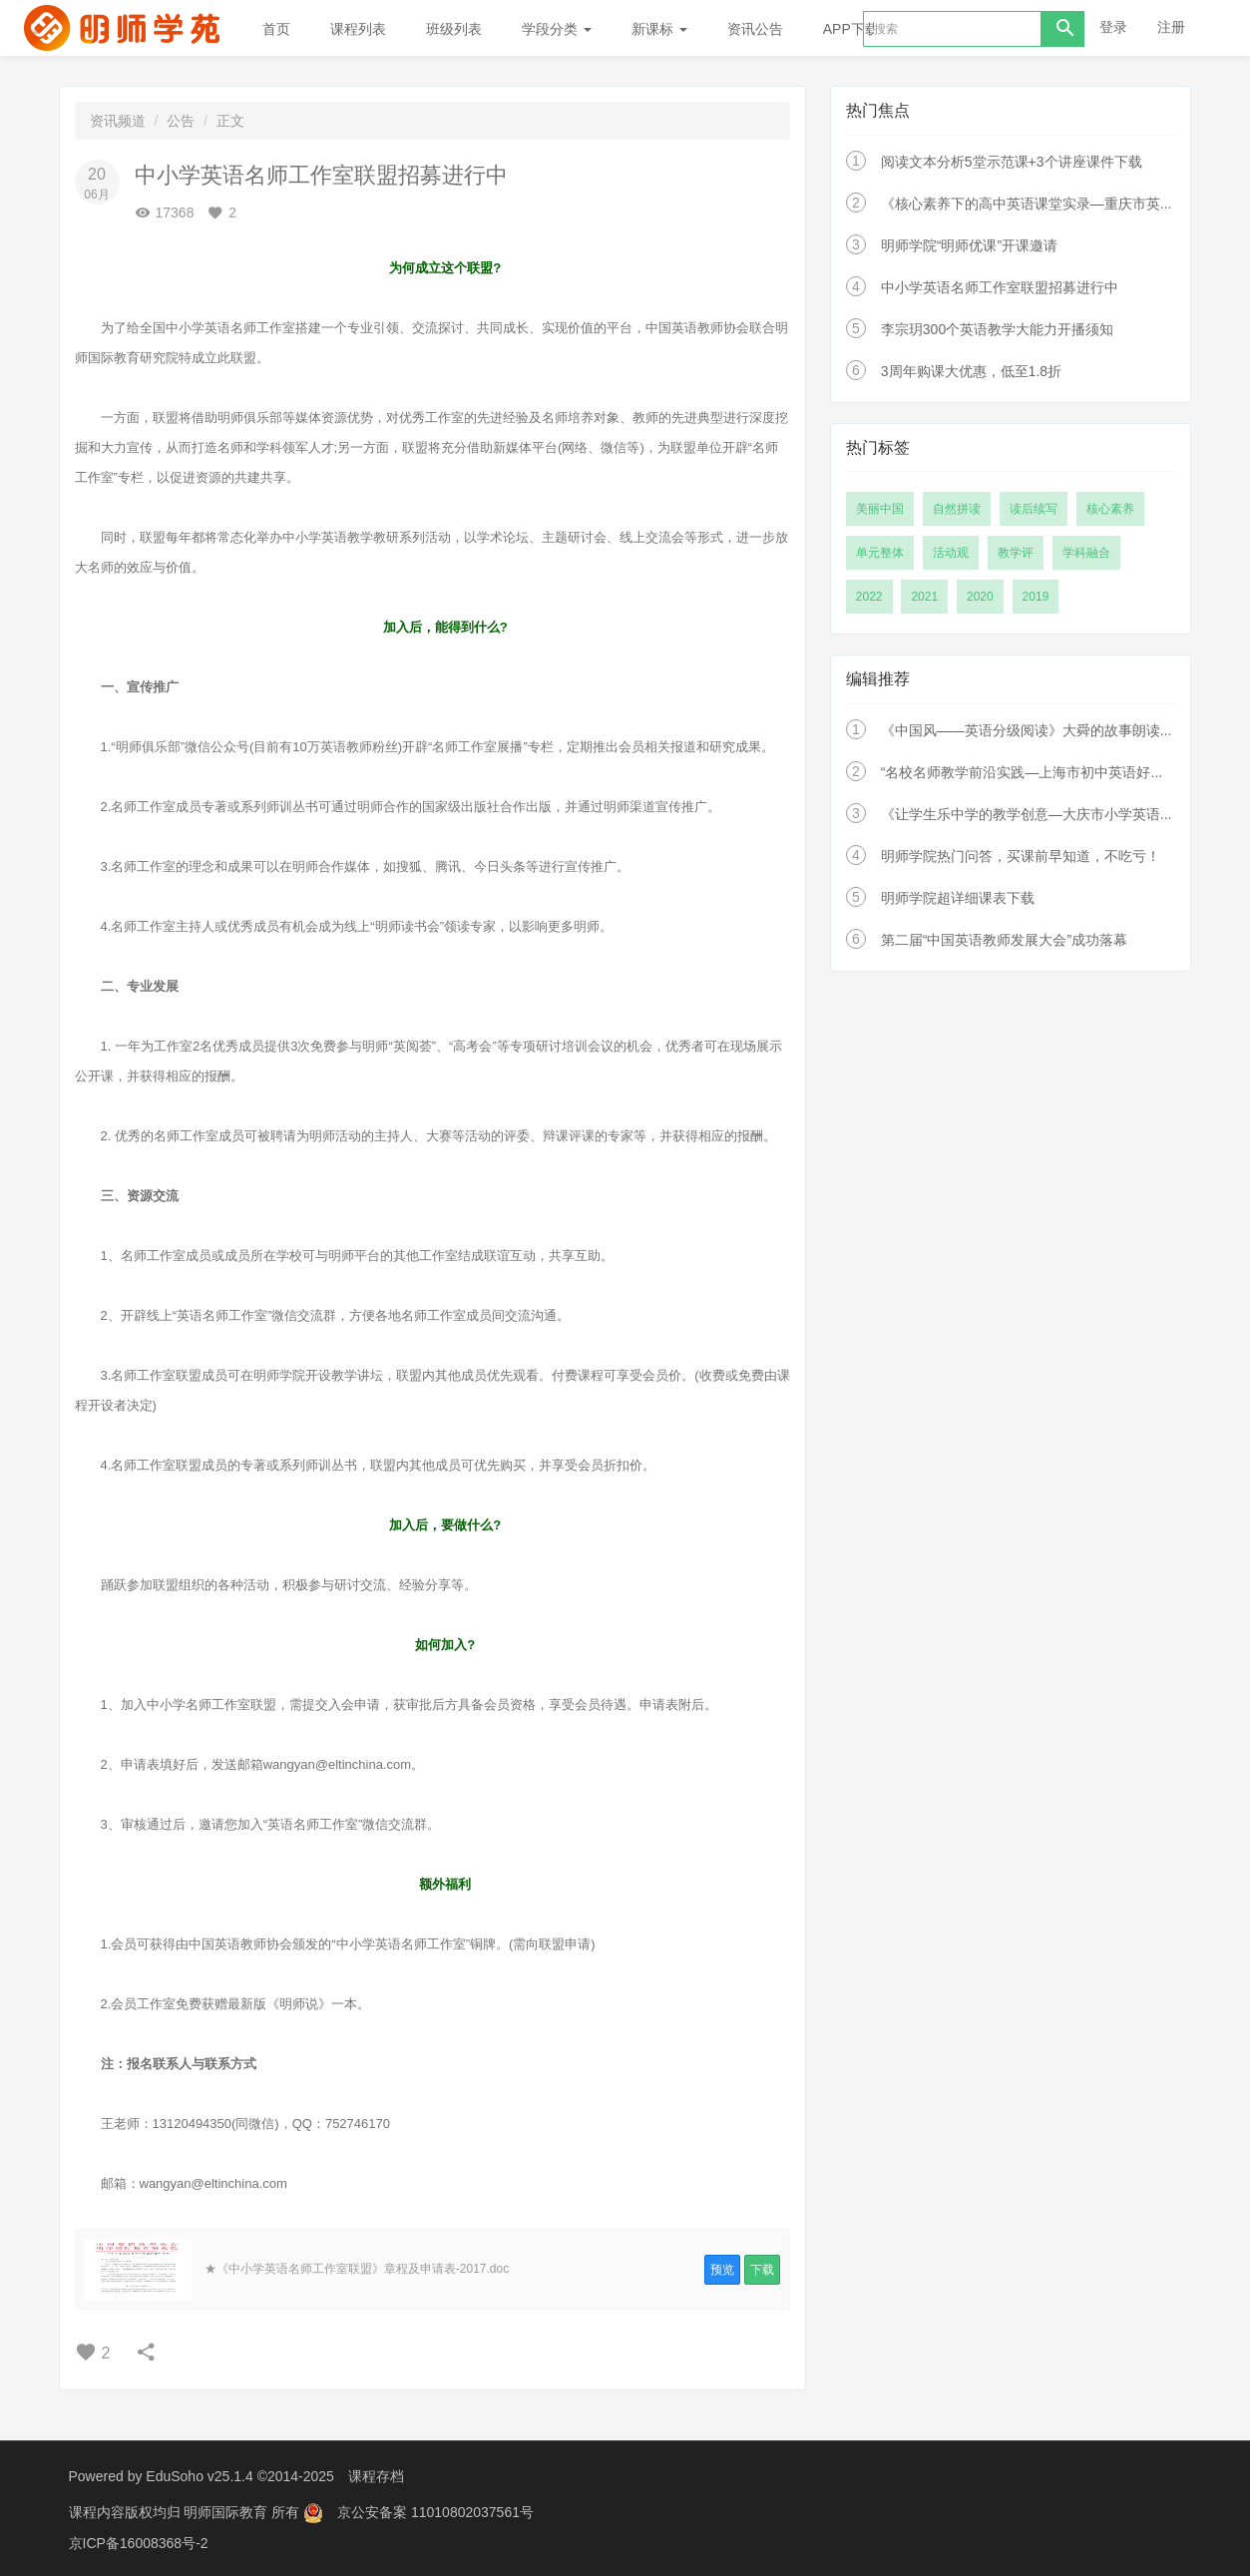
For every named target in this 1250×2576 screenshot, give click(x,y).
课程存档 (376, 2476)
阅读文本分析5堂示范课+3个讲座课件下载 (1011, 162)
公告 (181, 121)
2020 (980, 597)
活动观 (951, 553)
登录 (1113, 27)
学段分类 (557, 29)
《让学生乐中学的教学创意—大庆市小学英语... (1026, 814)
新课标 (659, 29)
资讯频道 (118, 121)
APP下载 (851, 29)
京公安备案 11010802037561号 (435, 2511)
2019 (1036, 597)
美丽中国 (880, 509)
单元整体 (880, 553)
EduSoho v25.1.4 (199, 2476)
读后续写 (1033, 509)
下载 (762, 2270)
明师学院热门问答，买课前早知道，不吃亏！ (1020, 856)
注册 (1171, 27)
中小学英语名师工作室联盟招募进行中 (999, 287)
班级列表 (454, 29)
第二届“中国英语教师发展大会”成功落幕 (1004, 940)
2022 (869, 597)
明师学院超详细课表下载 (958, 898)
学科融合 (1086, 553)
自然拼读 (957, 509)
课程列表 (358, 29)
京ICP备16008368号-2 (138, 2541)
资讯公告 (755, 29)
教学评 (1016, 553)
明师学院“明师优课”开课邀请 (969, 245)
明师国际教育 (227, 2511)
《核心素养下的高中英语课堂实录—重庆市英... (1026, 204)
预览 (722, 2270)
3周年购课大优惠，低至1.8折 (971, 371)
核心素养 (1110, 509)
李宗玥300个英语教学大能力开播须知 (997, 329)
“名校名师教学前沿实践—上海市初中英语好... (1021, 772)
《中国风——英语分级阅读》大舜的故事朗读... (1026, 730)
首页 (276, 29)
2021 (924, 597)
